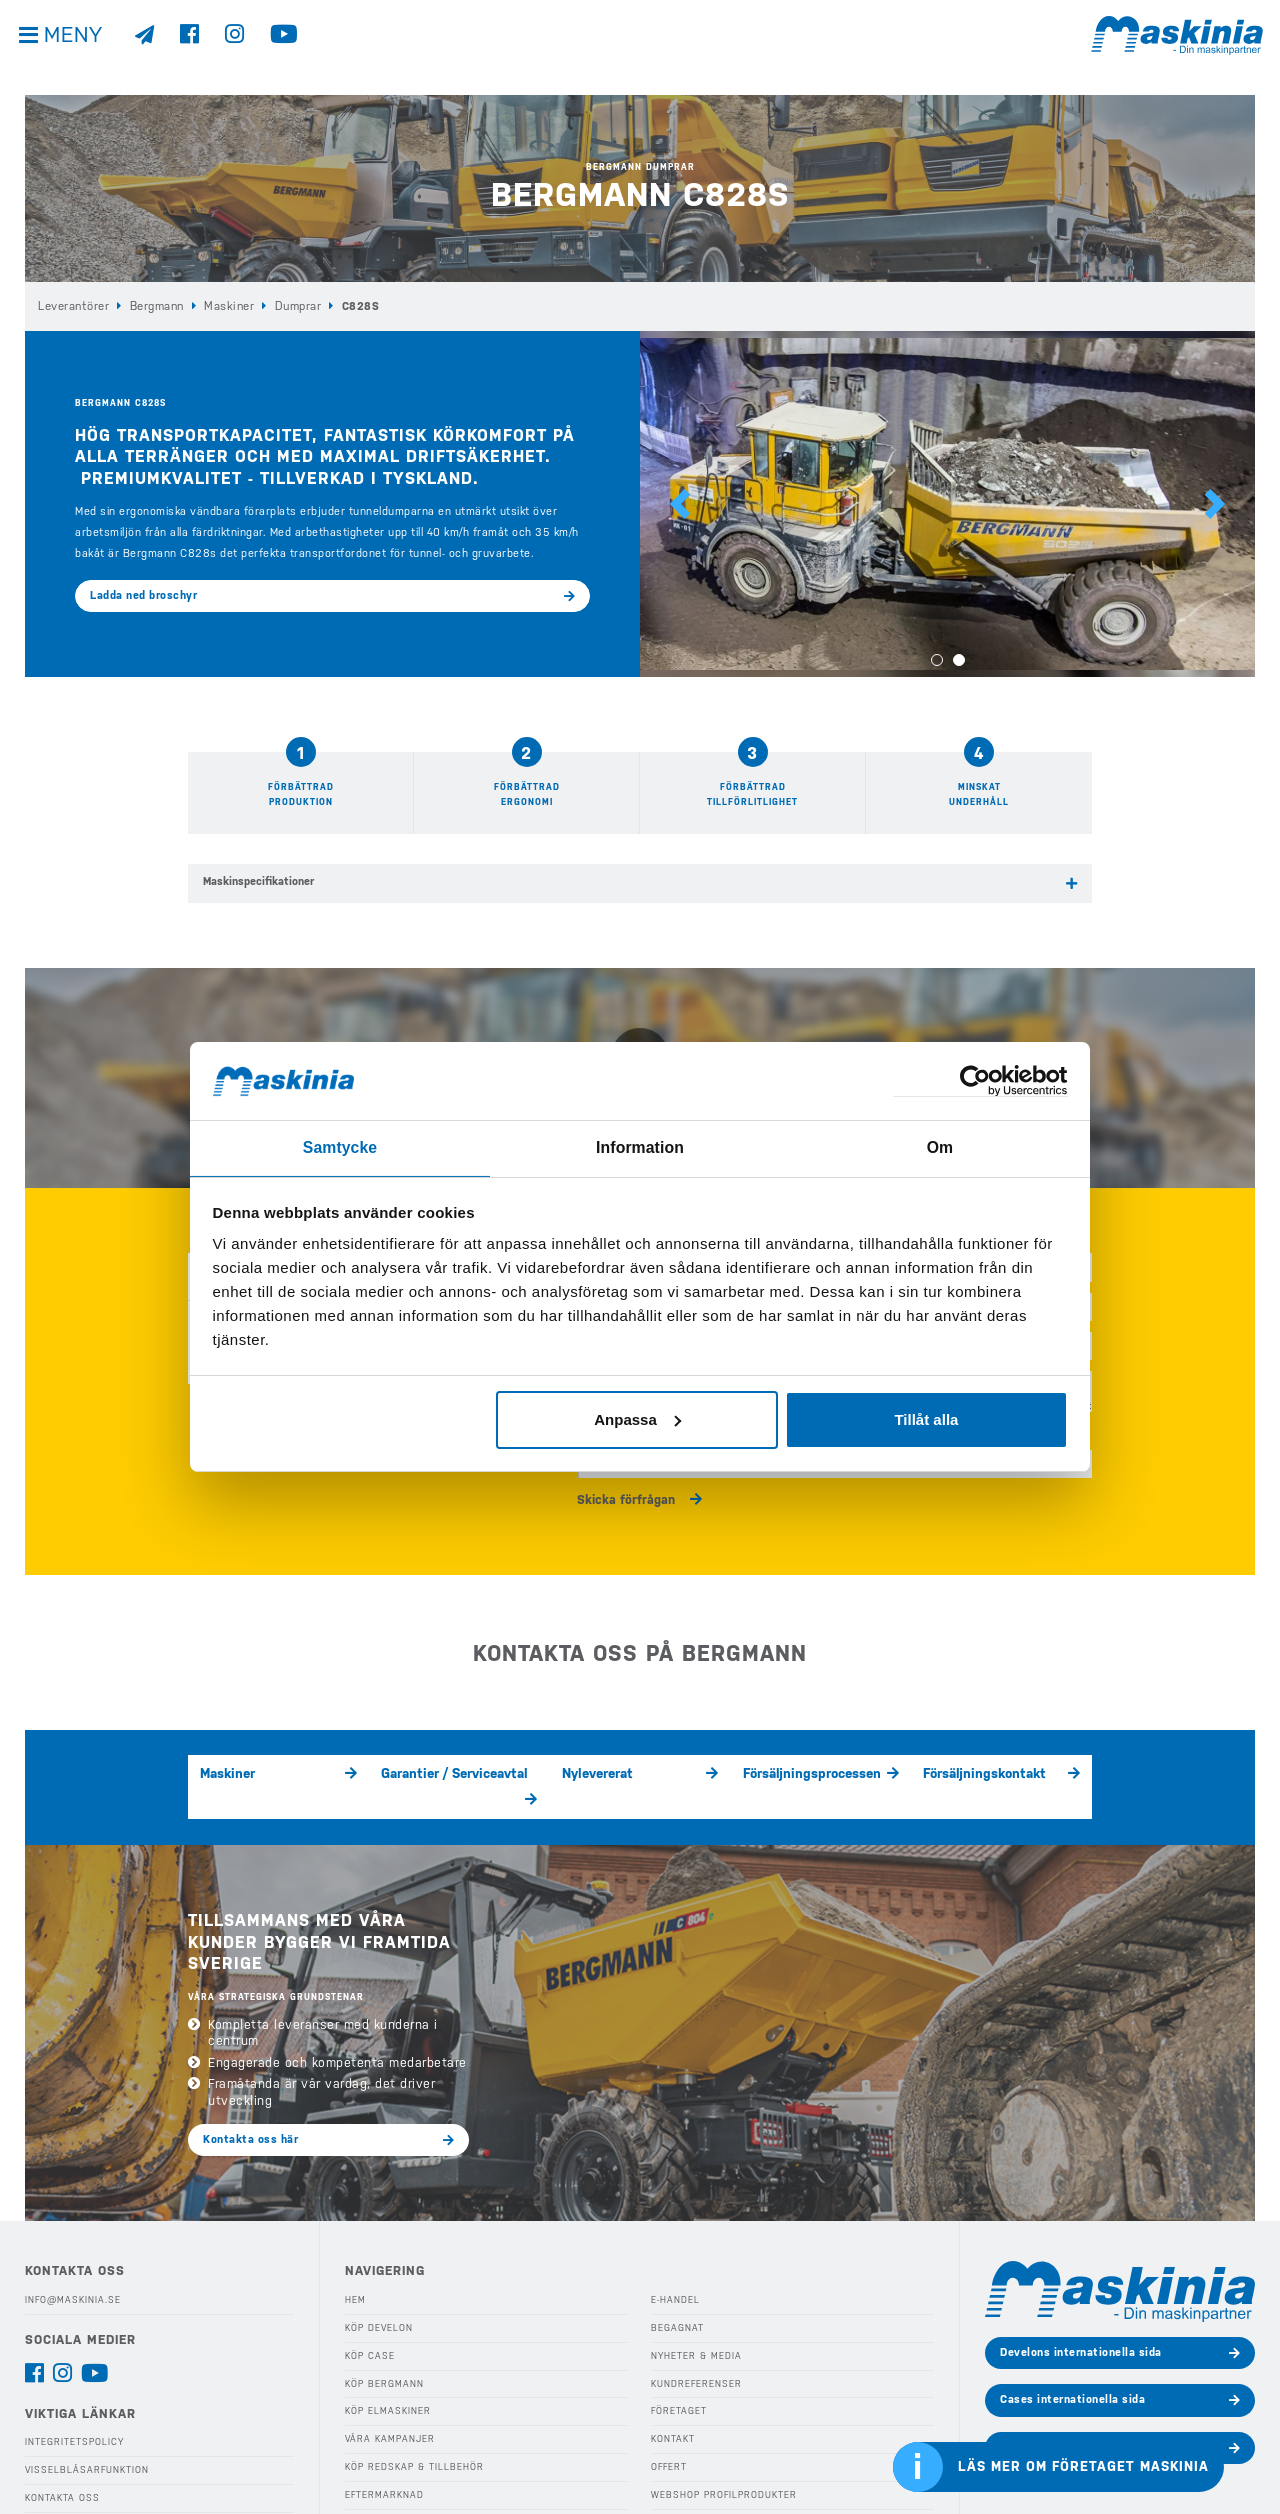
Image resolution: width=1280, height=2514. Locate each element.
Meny (80, 49)
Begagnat (676, 2290)
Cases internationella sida (1072, 2362)
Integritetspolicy (74, 2404)
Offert (668, 2428)
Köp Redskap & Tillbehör (412, 2428)
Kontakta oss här (250, 2102)
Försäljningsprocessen (802, 1762)
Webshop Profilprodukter (722, 2456)
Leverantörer (73, 305)
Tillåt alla (926, 1418)
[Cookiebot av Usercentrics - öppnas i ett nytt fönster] (980, 1080)
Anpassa (637, 1418)
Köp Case (369, 2318)
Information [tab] (640, 1146)
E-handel (675, 2262)
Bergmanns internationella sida (1086, 2409)
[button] (680, 503)
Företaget (678, 2373)
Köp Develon (379, 2290)
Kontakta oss (61, 2459)
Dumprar (294, 305)
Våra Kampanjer (387, 2401)
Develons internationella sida (1081, 2314)
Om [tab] (939, 1146)
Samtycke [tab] (340, 1146)
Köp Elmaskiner (387, 2373)
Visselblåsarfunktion (85, 2432)
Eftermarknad (382, 2456)
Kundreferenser (695, 2345)
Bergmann (156, 305)
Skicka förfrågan (626, 1484)
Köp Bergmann (383, 2345)
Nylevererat (594, 1762)
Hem (355, 2262)
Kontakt (672, 2401)
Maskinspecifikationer (258, 880)
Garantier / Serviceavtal (444, 1762)
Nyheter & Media (695, 2318)
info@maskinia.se (72, 2262)
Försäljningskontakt (977, 1762)
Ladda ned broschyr (143, 594)
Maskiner (226, 305)
